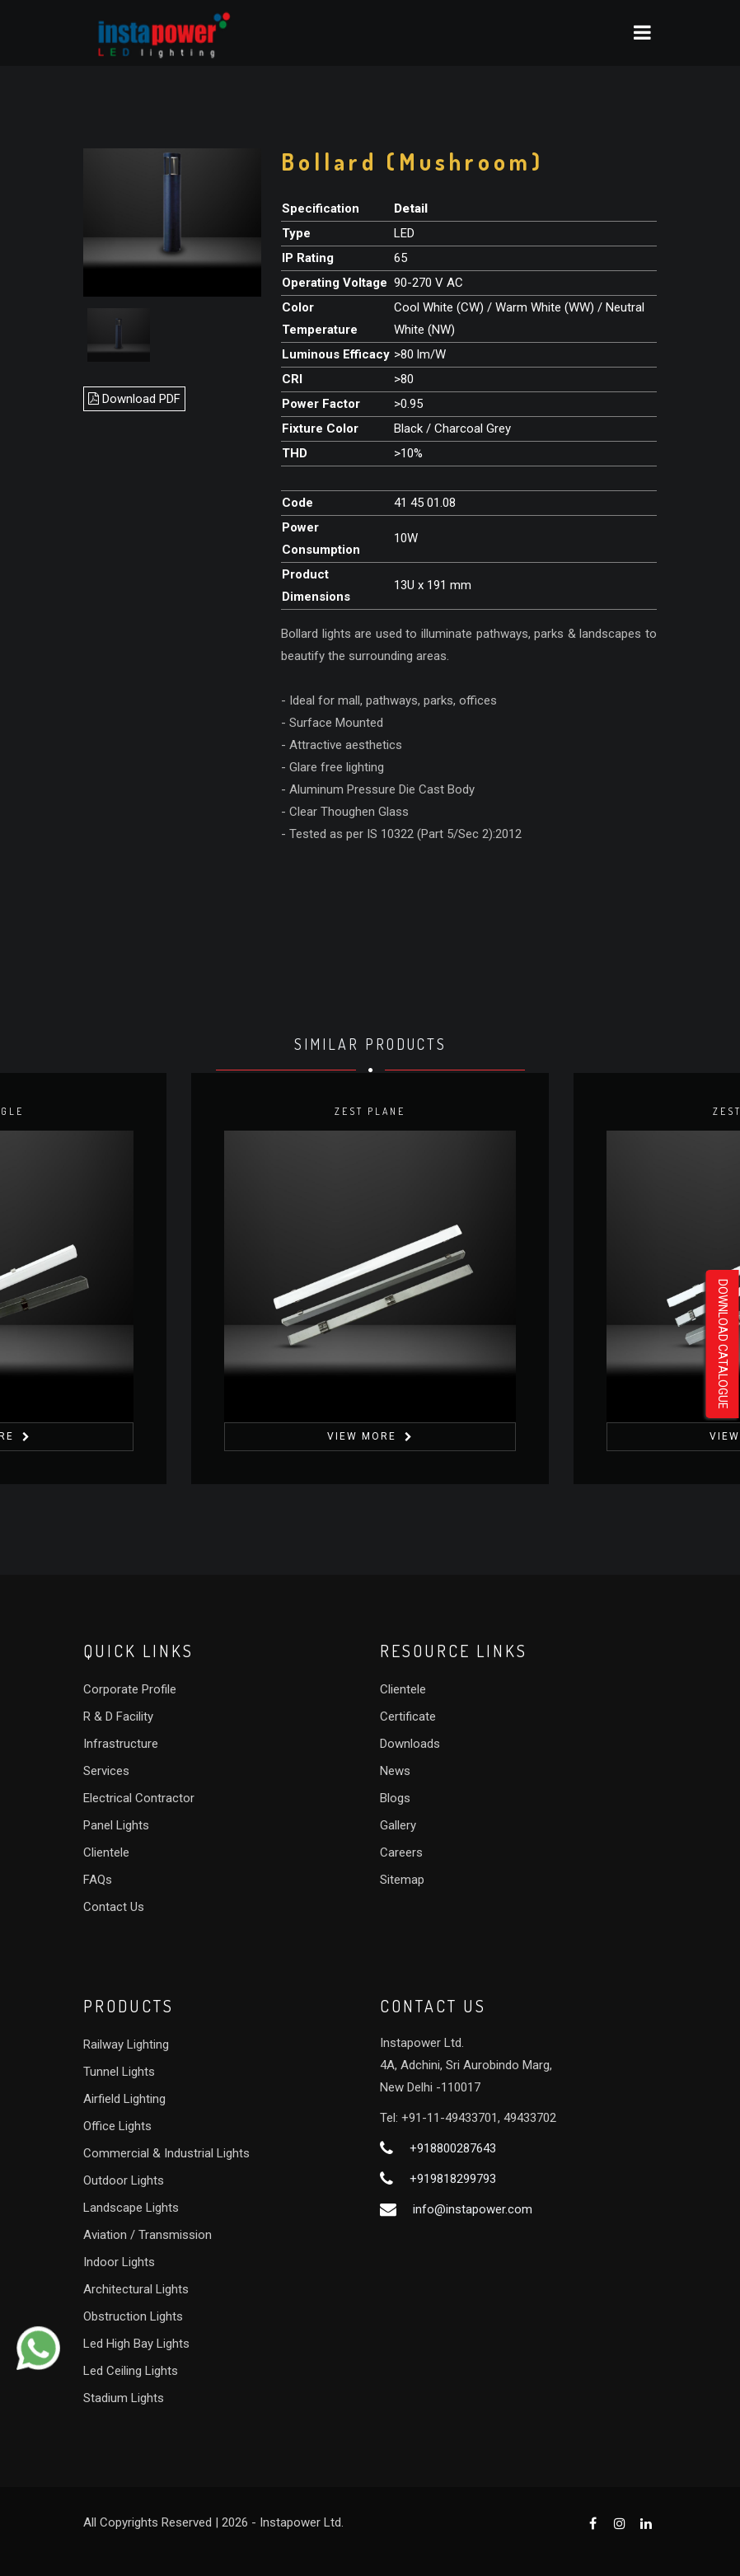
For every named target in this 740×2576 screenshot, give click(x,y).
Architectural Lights (136, 2289)
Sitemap (402, 1879)
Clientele (106, 1852)
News (395, 1770)
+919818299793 (453, 2178)
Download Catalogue (722, 1344)
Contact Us (113, 1906)
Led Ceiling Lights (130, 2370)
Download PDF (134, 398)
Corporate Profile (129, 1689)
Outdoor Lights (123, 2180)
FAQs (97, 1879)
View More (361, 1436)
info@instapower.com (472, 2209)
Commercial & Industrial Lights (166, 2153)
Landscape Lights (131, 2207)
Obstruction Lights (133, 2316)
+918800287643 (453, 2148)
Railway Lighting (126, 2044)
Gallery (398, 1825)
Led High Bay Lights (136, 2343)
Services (106, 1770)
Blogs (395, 1798)
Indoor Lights (119, 2262)
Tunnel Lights (119, 2071)
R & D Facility (118, 1716)
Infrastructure (120, 1743)
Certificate (408, 1716)
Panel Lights (116, 1825)
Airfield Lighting (124, 2098)
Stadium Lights (123, 2398)
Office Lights (117, 2126)
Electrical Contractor (138, 1798)
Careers (401, 1852)
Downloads (410, 1743)
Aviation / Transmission (147, 2234)
